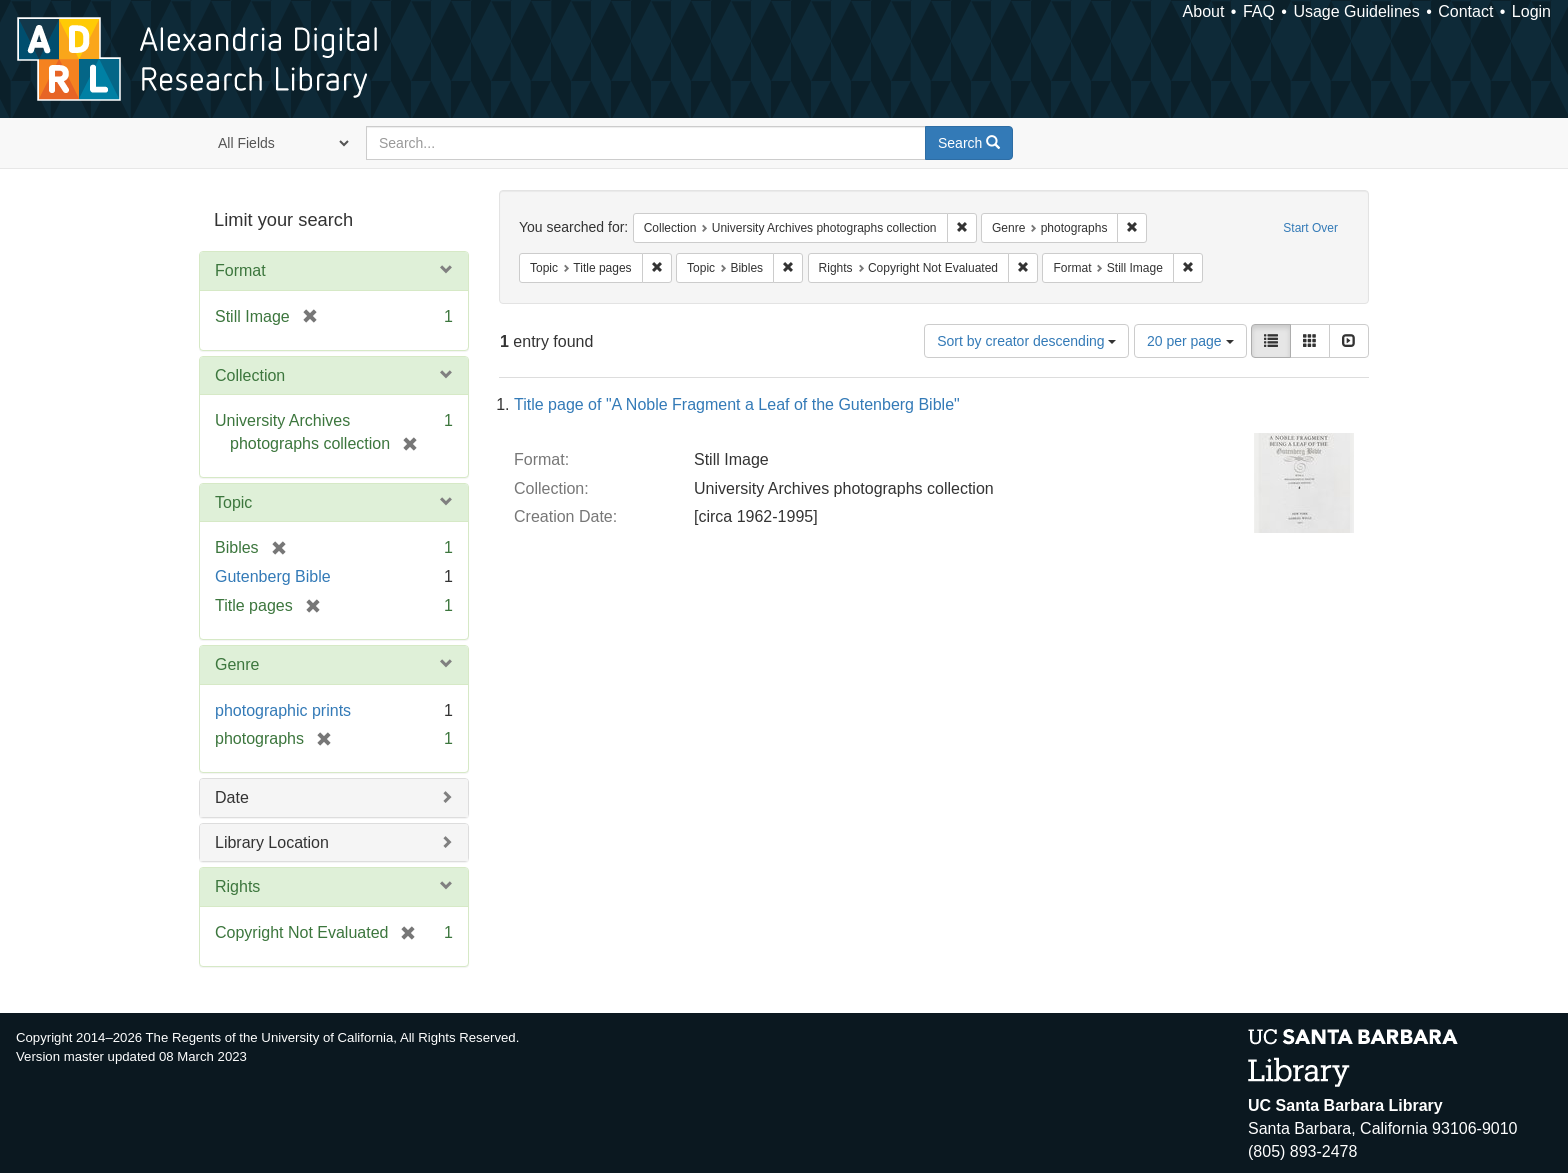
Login (1531, 11)
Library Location (272, 842)
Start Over (1310, 228)
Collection (250, 375)
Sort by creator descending (1026, 341)
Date (232, 797)
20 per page (1190, 341)
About (1204, 11)
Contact (1465, 11)
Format (240, 270)
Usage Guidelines (1356, 11)
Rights (237, 886)
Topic (233, 502)
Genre (237, 664)
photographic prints (283, 710)
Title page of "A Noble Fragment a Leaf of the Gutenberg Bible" (737, 404)
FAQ (1259, 11)
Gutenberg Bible (273, 576)
